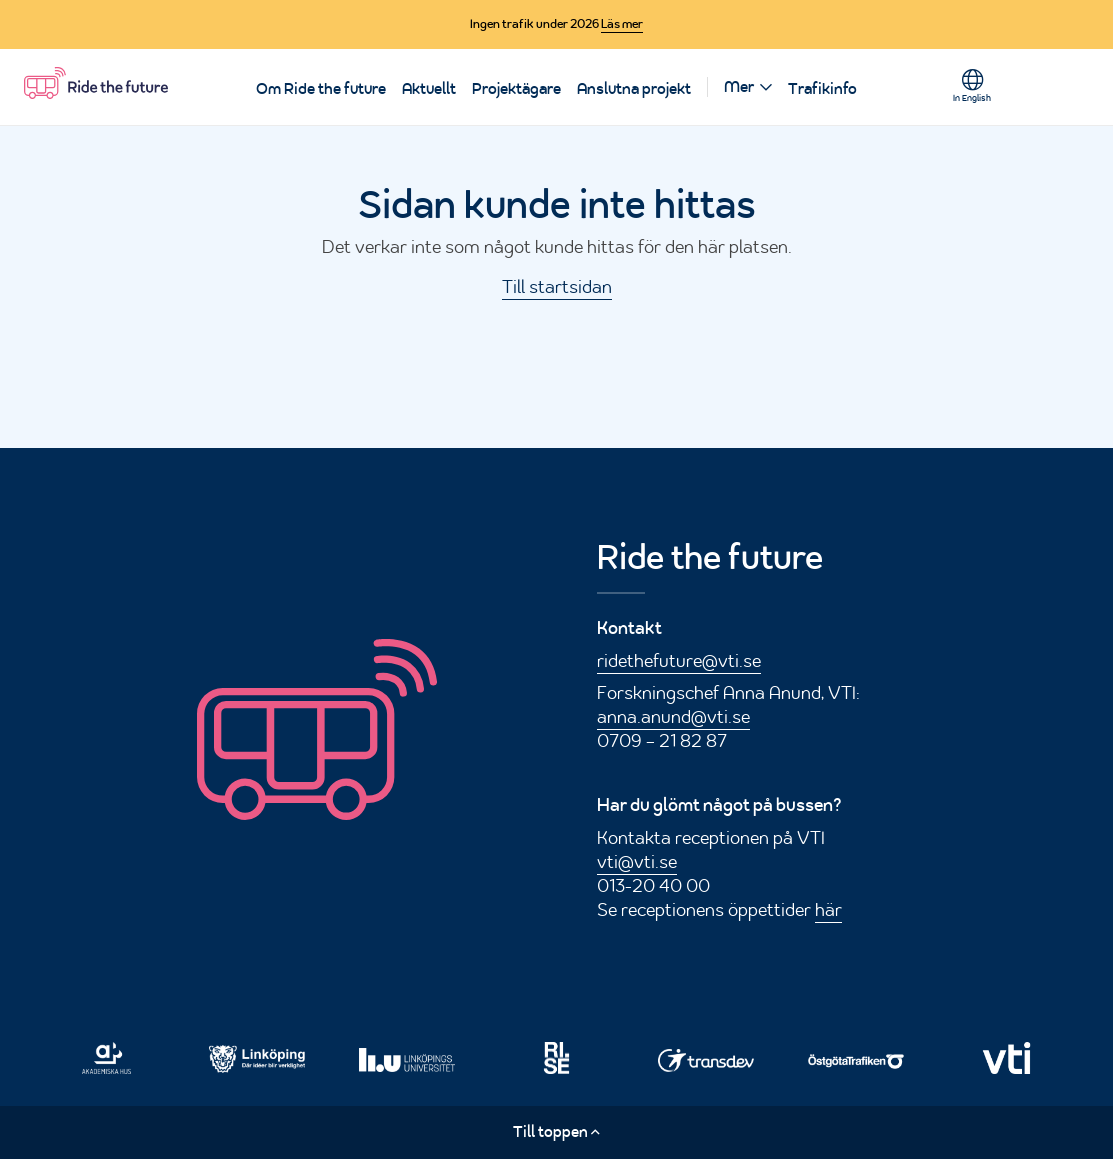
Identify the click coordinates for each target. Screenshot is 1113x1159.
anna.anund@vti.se (673, 716)
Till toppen (556, 1131)
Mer (739, 87)
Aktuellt (429, 89)
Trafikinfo (822, 89)
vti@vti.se (637, 861)
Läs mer (622, 24)
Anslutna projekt (634, 89)
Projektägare (516, 89)
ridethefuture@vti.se (679, 660)
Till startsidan (557, 286)
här (828, 909)
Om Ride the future (321, 89)
